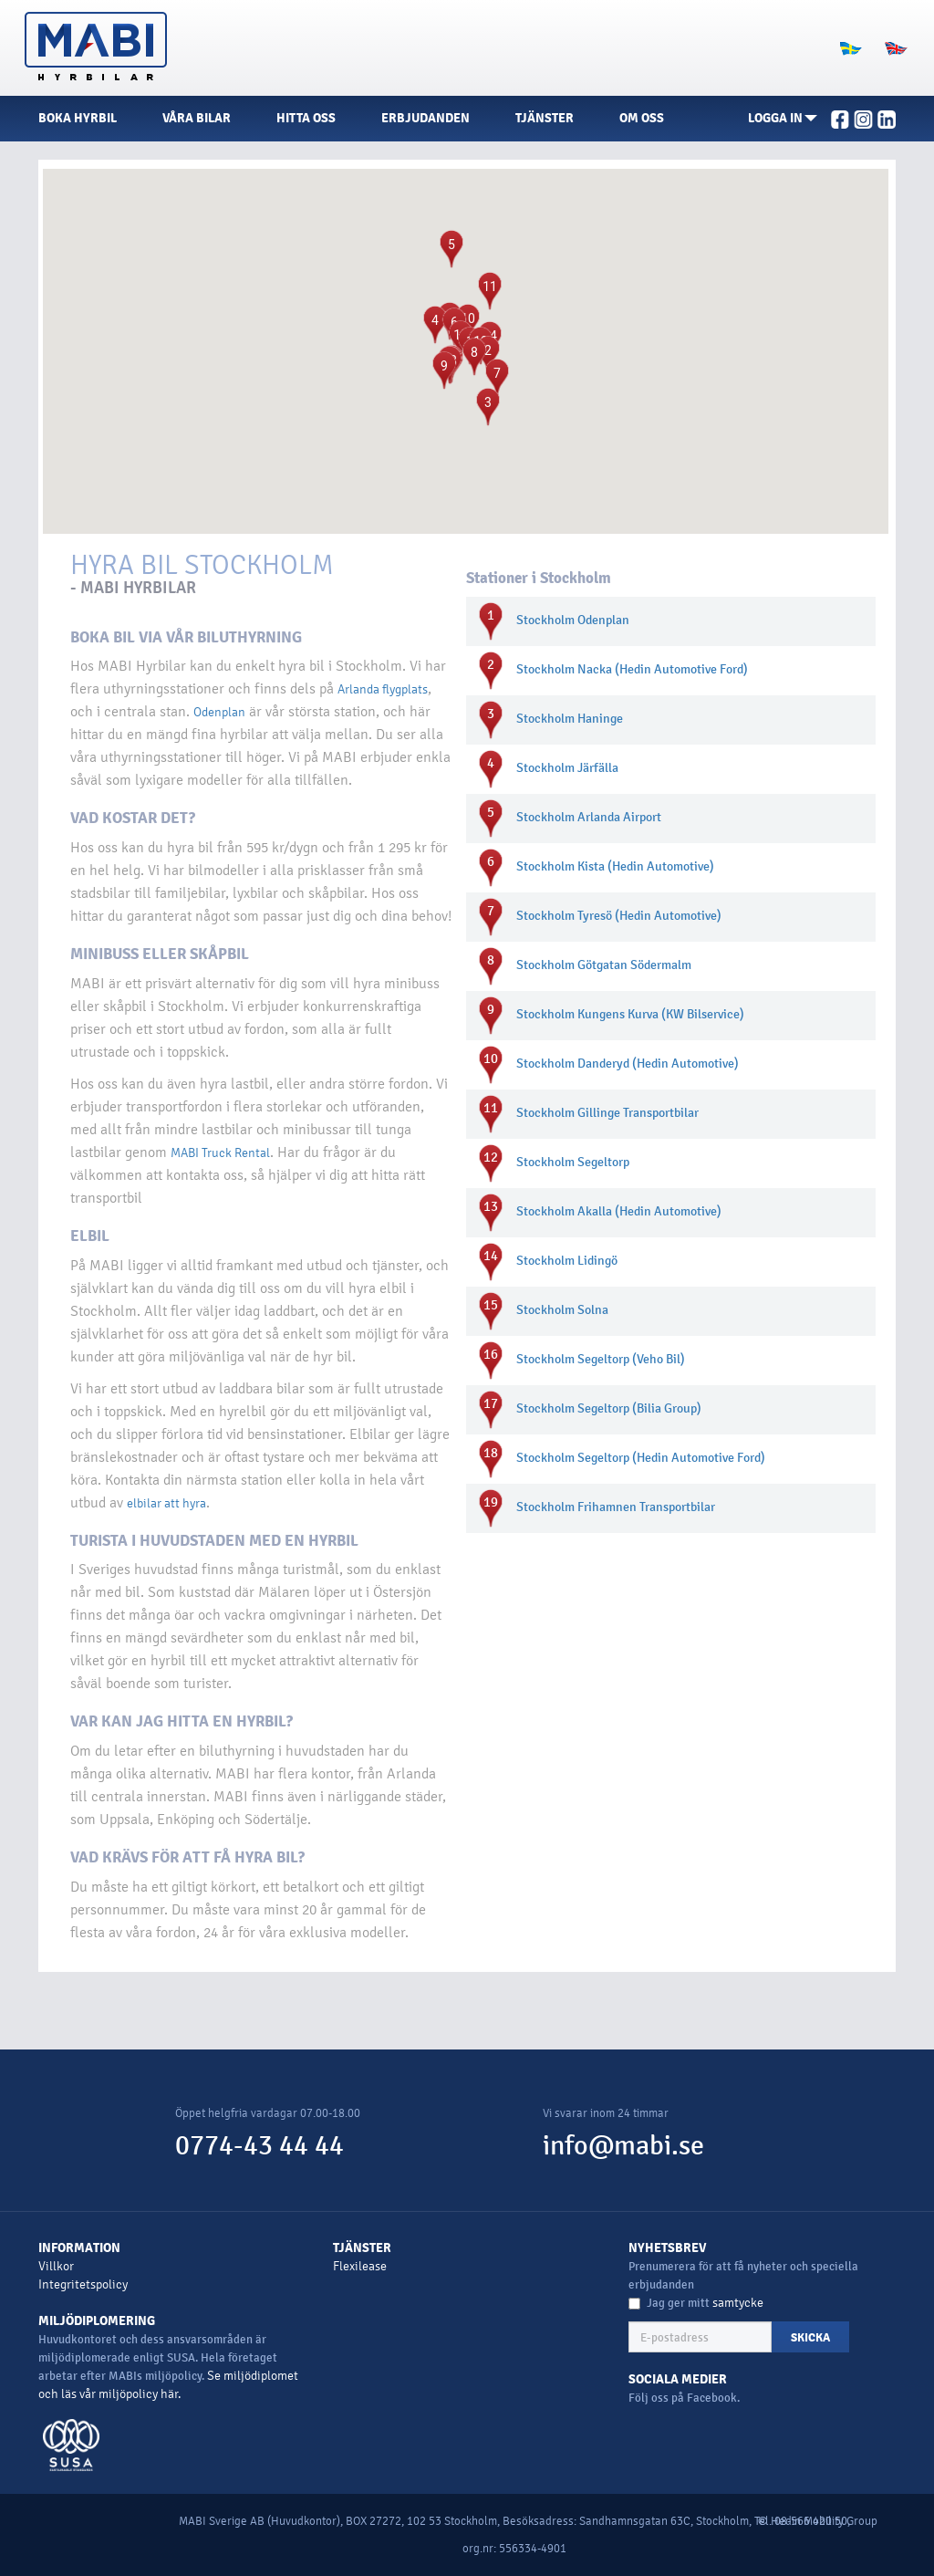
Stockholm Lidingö (566, 1260)
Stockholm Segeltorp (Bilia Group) (608, 1408)
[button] (782, 118)
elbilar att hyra (166, 1503)
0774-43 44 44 (259, 2146)
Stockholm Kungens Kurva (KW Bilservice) (630, 1014)
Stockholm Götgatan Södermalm (603, 965)
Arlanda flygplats (382, 689)
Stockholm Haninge (569, 718)
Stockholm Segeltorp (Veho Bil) (600, 1359)
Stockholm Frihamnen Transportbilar (615, 1507)
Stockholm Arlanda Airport (588, 817)
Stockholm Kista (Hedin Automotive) (615, 866)
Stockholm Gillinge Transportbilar (607, 1113)
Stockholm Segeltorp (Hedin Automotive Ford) (640, 1457)
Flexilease (360, 2266)
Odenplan (219, 712)
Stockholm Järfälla (567, 768)
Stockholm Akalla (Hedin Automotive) (618, 1211)
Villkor (56, 2266)
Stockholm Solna (562, 1310)
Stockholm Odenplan (572, 620)
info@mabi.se (623, 2146)
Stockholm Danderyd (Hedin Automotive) (627, 1063)
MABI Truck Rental (220, 1153)
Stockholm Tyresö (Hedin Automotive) (618, 915)
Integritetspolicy (83, 2284)
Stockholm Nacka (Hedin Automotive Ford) (632, 669)
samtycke (737, 2303)
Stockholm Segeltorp (572, 1162)
